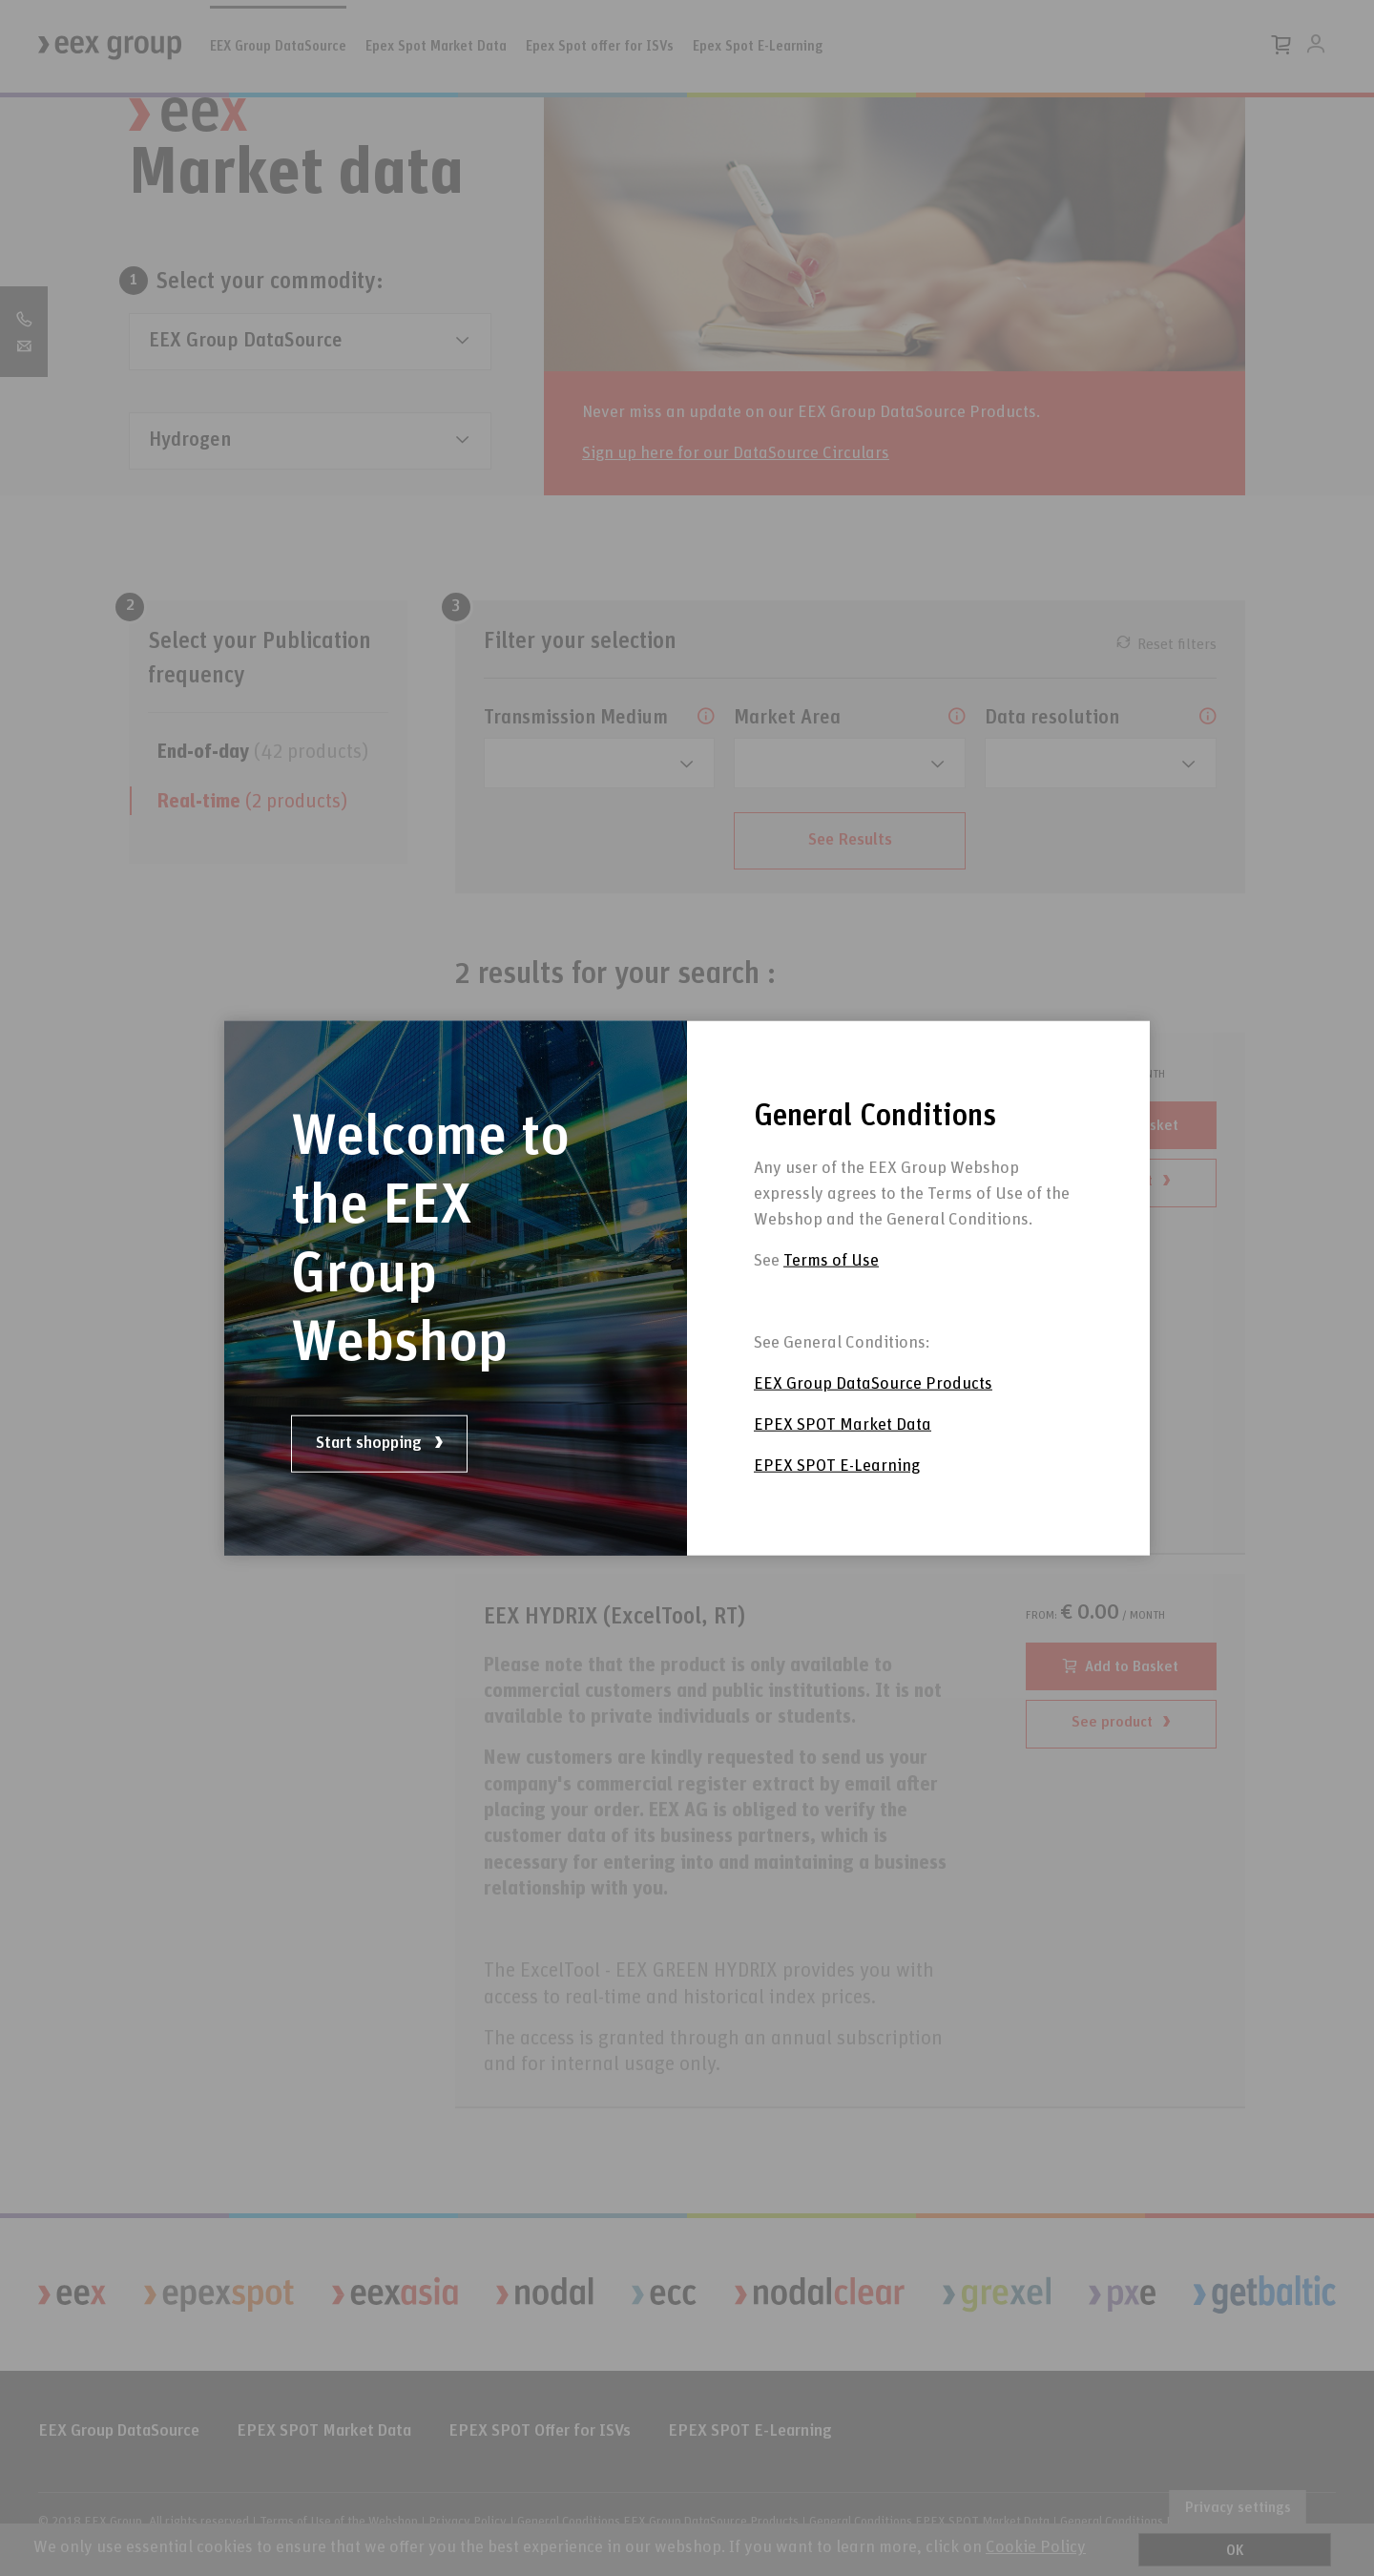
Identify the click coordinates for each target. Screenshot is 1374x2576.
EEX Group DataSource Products (873, 1403)
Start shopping (379, 1443)
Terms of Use (831, 1279)
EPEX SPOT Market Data (842, 1444)
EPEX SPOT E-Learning (837, 1485)
